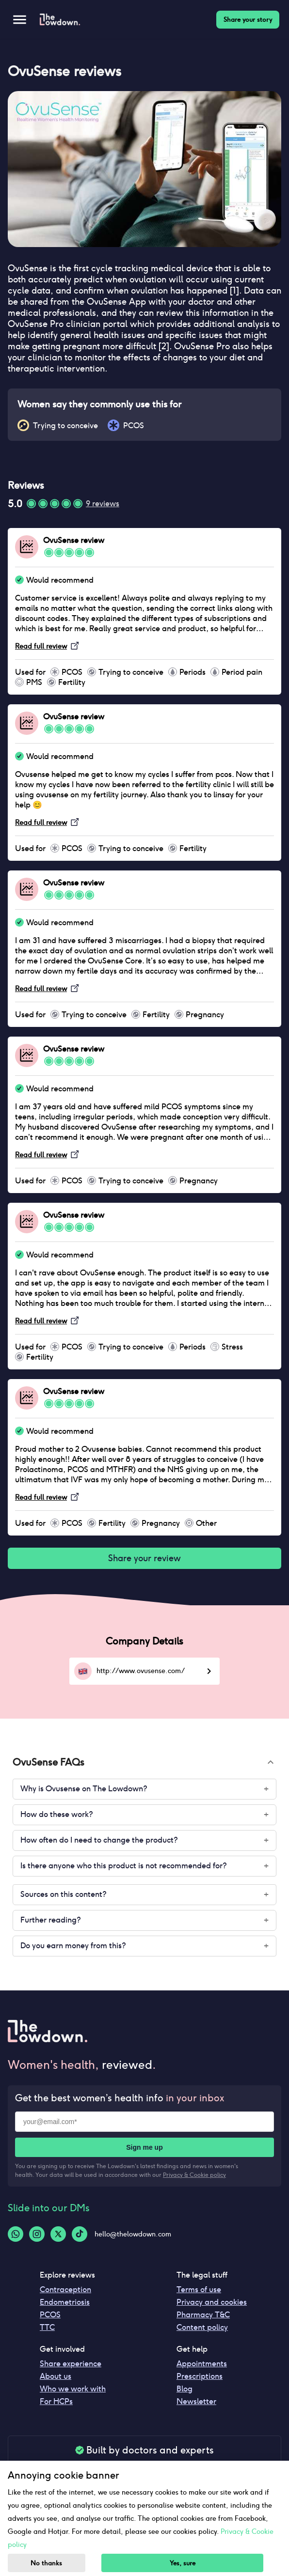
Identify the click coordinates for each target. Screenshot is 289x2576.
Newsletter (196, 2401)
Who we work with (73, 2389)
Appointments (202, 2364)
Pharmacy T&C (203, 2315)
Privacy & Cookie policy (194, 2174)
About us (55, 2376)
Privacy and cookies (212, 2302)
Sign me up (144, 2147)
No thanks (46, 2563)
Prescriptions (200, 2376)
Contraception (65, 2289)
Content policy (202, 2327)
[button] (144, 1762)
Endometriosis (65, 2302)
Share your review (144, 1558)
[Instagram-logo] (37, 2234)
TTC (47, 2327)
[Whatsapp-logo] (15, 2234)
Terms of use (199, 2289)
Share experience (70, 2364)
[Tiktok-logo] (79, 2234)
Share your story (248, 20)
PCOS (50, 2315)
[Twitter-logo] (58, 2234)
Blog (185, 2389)
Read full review (41, 646)
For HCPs (56, 2401)
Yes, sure (182, 2563)
